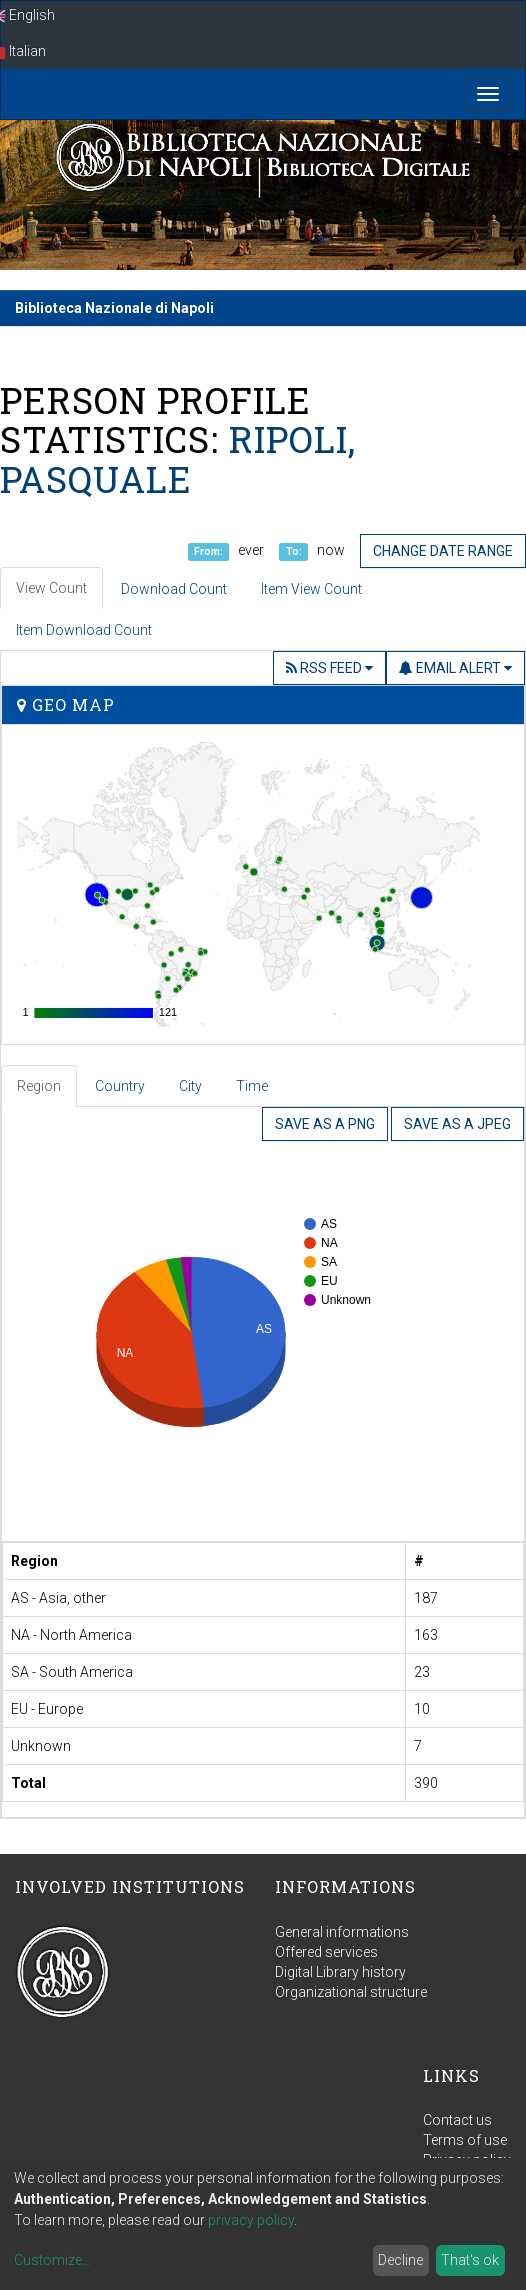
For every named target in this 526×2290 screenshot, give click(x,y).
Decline (400, 2260)
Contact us (457, 2120)
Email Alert (455, 668)
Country (120, 1086)
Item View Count (311, 589)
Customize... (52, 2260)
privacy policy (251, 2220)
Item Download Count (84, 630)
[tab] (40, 1086)
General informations (342, 1932)
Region (39, 1086)
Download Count (174, 589)
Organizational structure (351, 1992)
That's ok (470, 2260)
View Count (51, 588)
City (190, 1086)
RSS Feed (329, 668)
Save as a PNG (325, 1124)
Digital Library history (340, 1972)
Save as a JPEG (457, 1124)
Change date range (443, 551)
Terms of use (465, 2140)
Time (252, 1086)
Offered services (326, 1952)
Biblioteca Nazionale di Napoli (114, 308)
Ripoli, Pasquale (178, 459)
